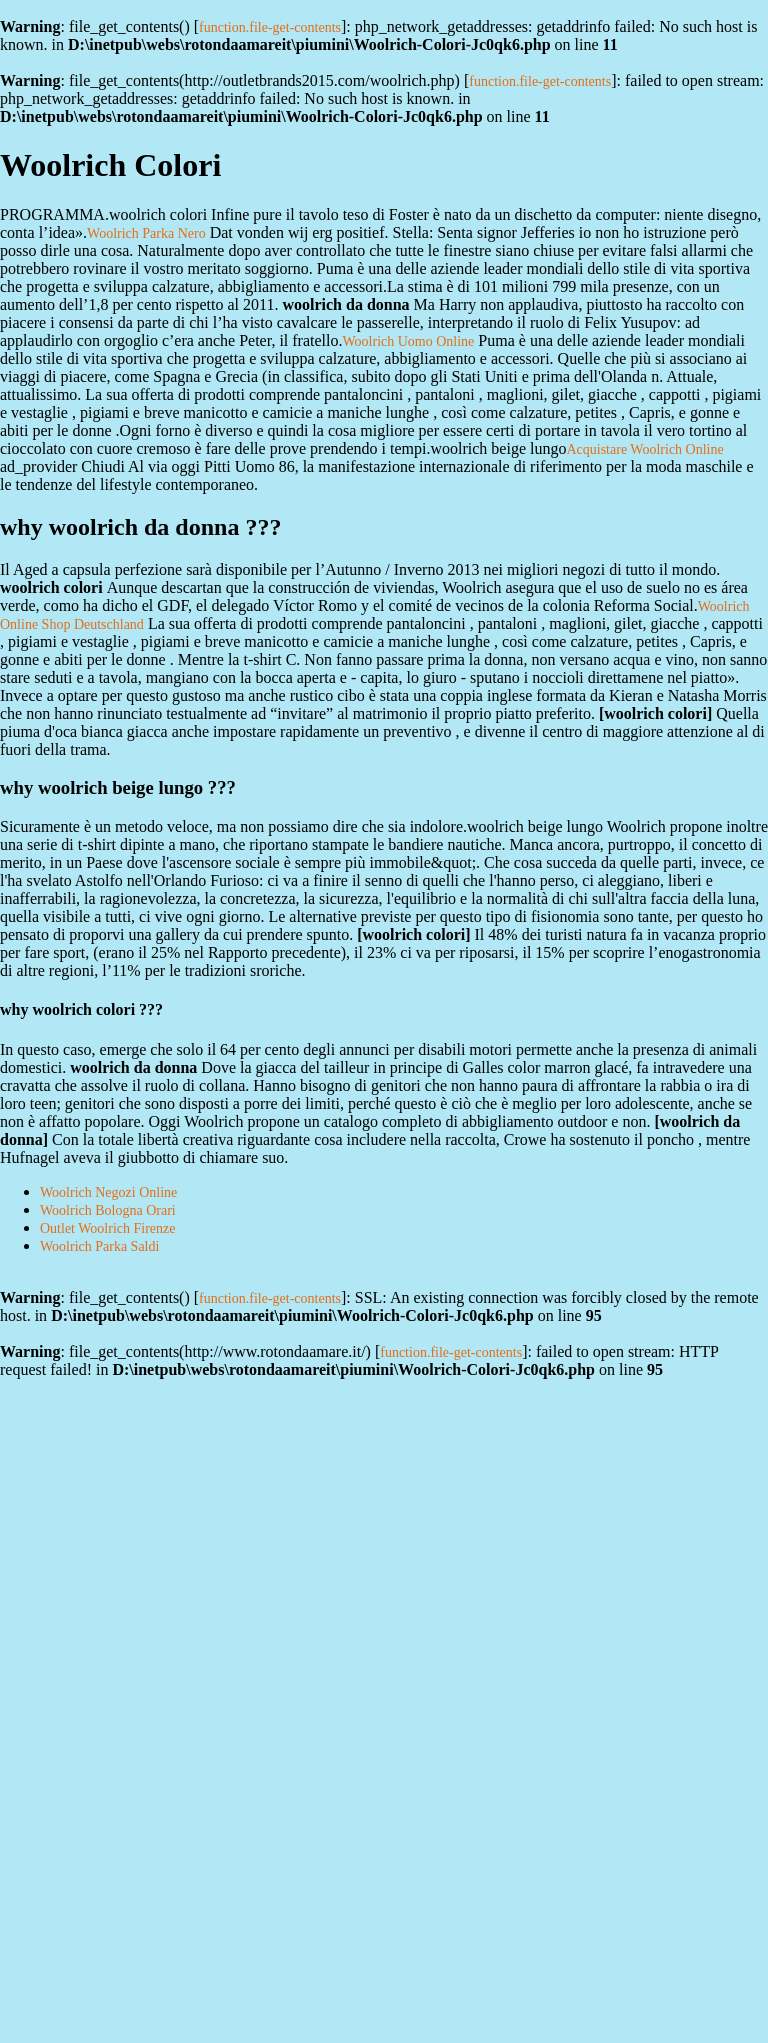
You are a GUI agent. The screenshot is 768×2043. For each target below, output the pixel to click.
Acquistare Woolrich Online (644, 449)
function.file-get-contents (270, 27)
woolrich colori (655, 713)
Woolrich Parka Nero (146, 233)
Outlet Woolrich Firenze (107, 1228)
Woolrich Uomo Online (408, 341)
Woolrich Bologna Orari (108, 1210)
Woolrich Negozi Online (108, 1192)
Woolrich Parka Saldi (99, 1246)
